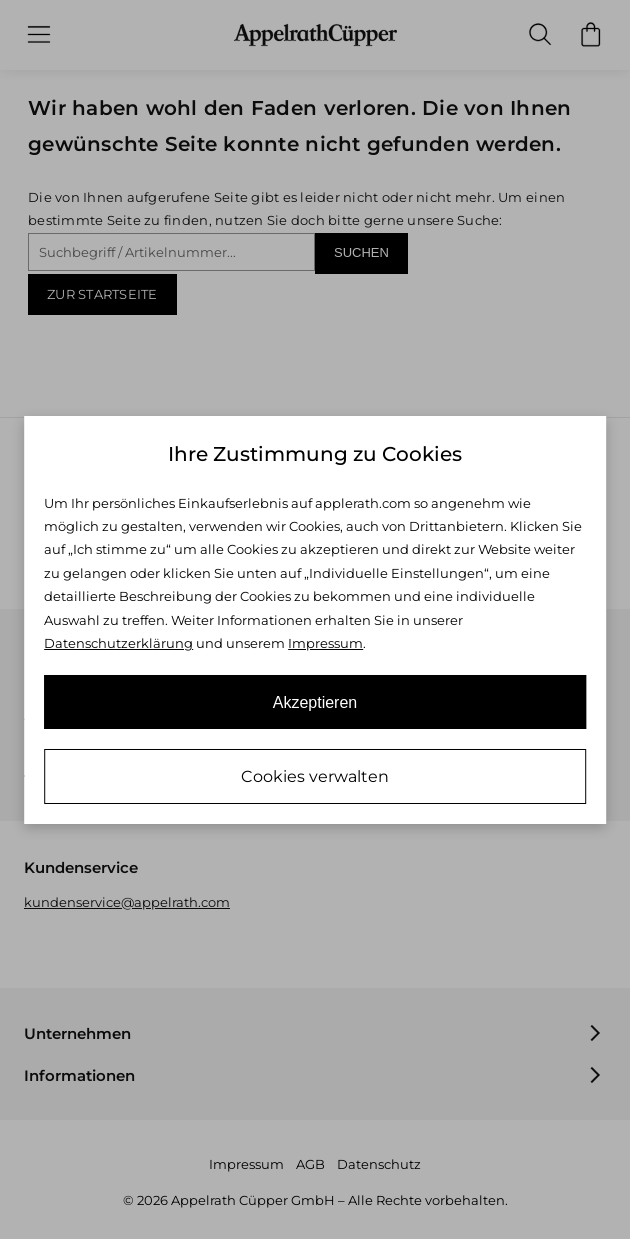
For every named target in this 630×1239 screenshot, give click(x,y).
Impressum (325, 643)
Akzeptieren (315, 702)
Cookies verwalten (315, 776)
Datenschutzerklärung (118, 643)
